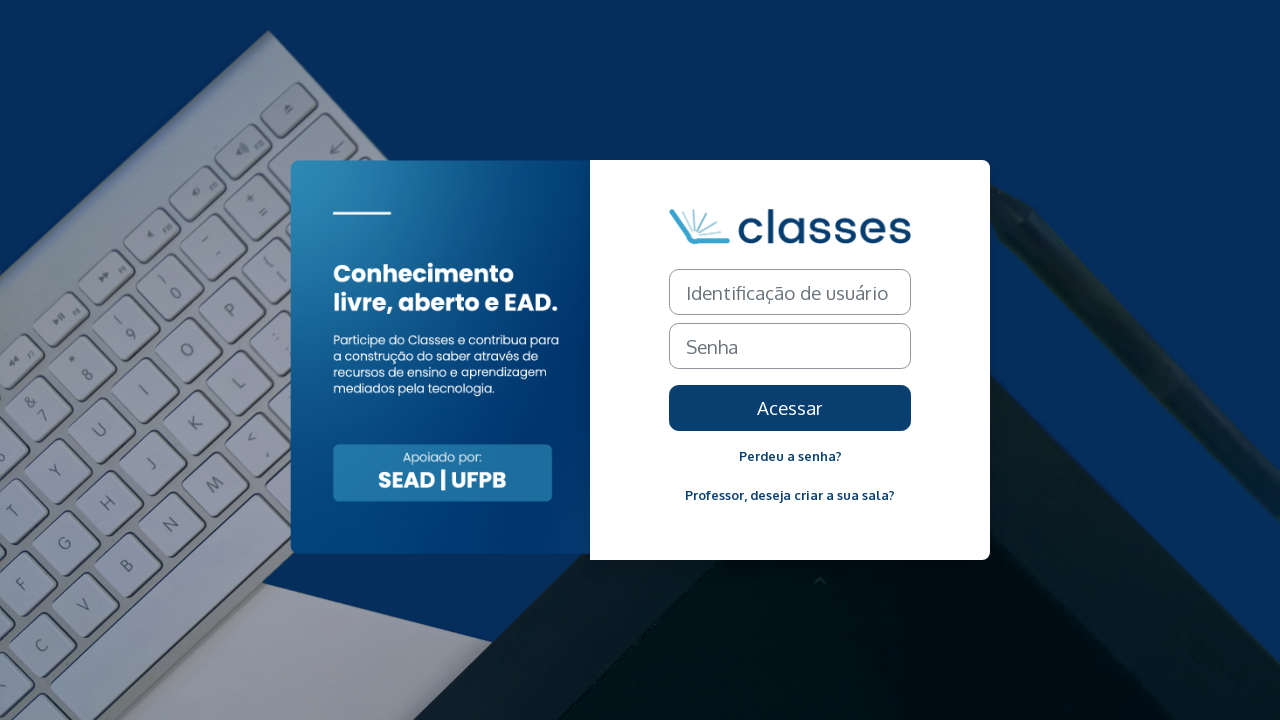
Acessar (790, 407)
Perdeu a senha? (790, 456)
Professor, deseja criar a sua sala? (790, 495)
